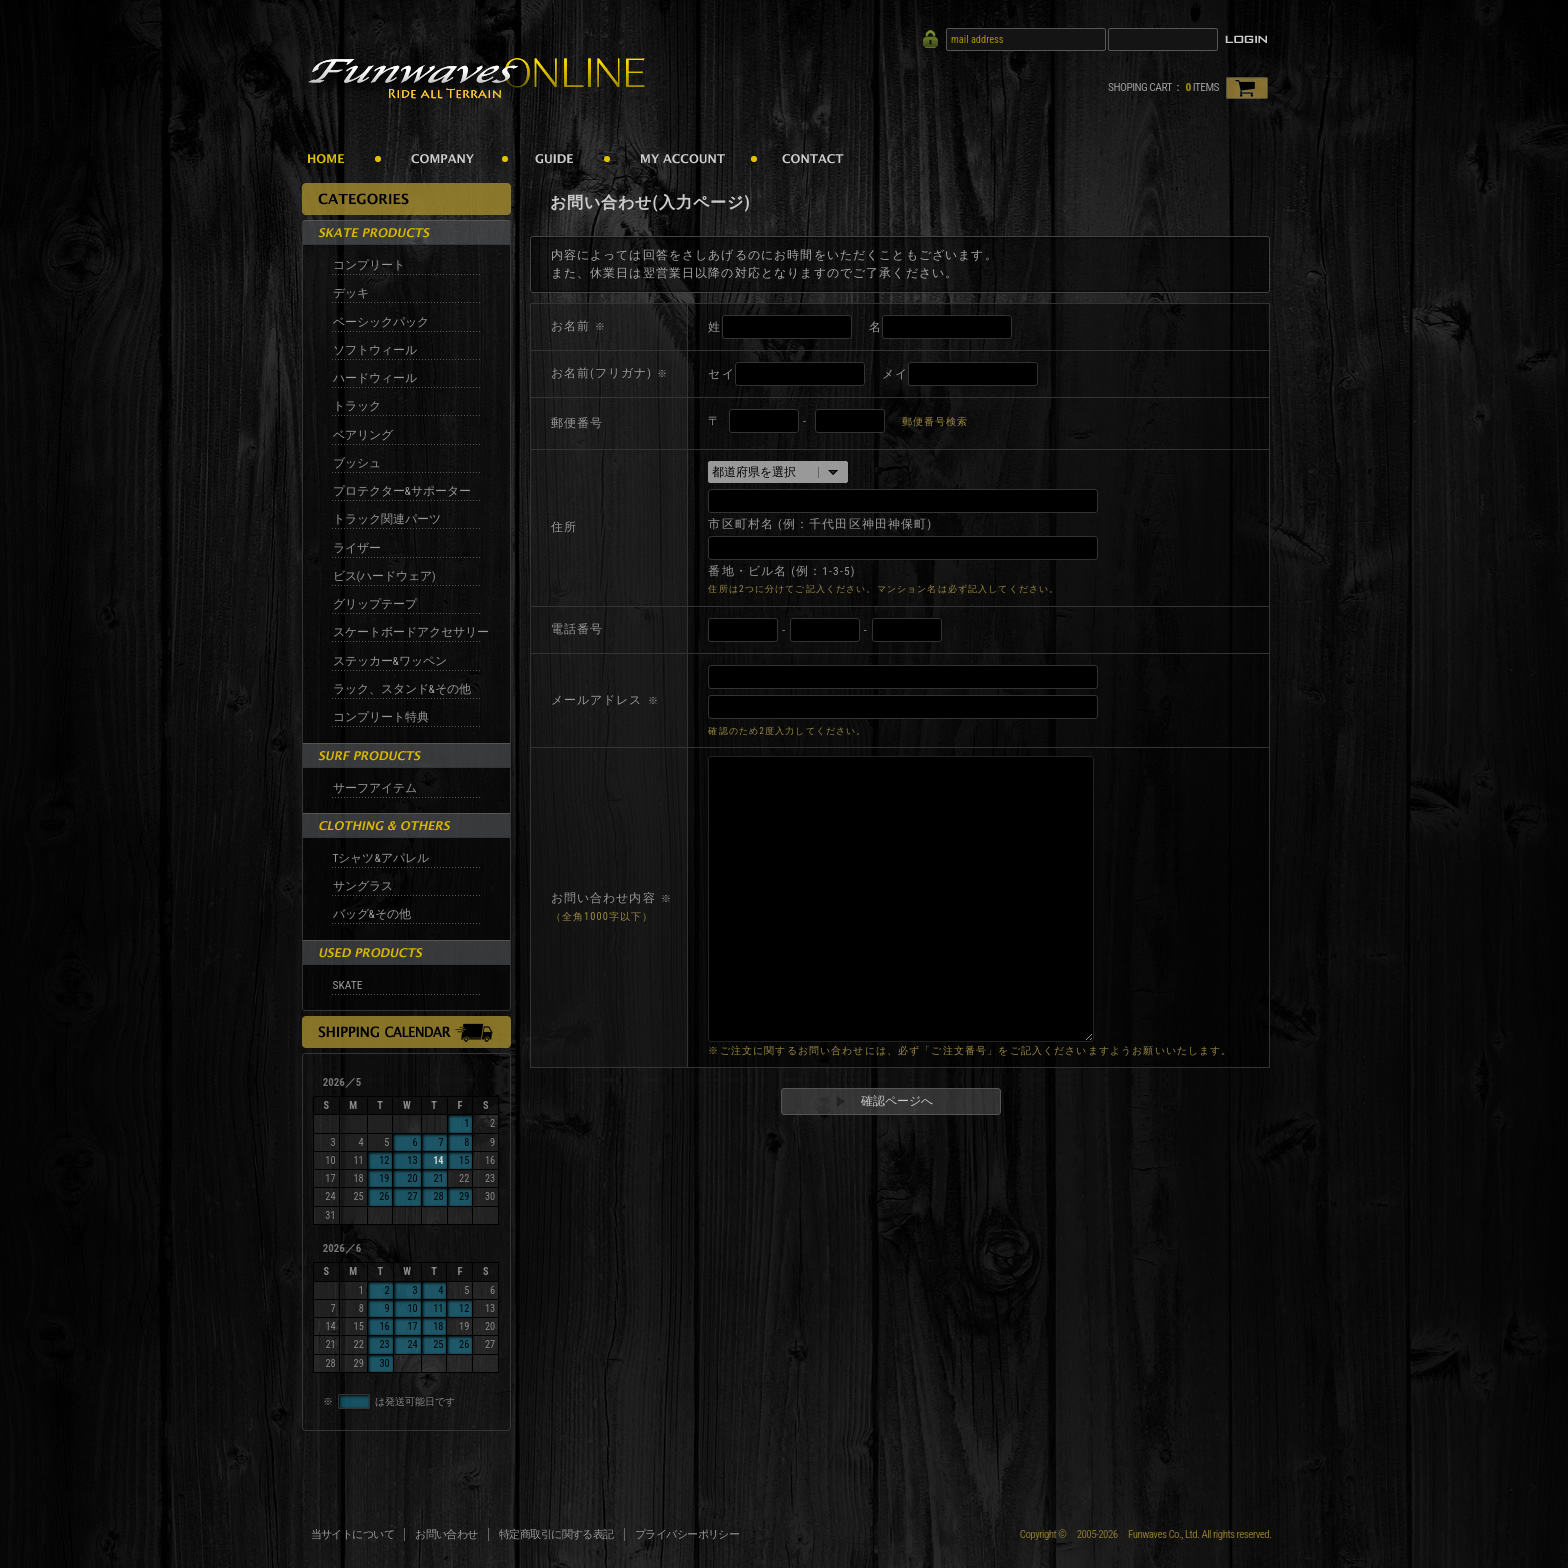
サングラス (363, 886)
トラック (357, 406)
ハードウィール (375, 378)
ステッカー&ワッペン (390, 661)
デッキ (351, 293)
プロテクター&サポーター (402, 491)
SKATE (348, 985)
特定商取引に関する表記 (556, 1534)
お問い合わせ (446, 1534)
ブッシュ (357, 463)
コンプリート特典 (381, 717)
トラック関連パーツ (387, 519)
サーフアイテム (375, 788)
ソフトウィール (375, 350)
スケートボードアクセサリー (411, 632)
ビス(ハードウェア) (384, 576)
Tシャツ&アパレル (381, 858)
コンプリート (369, 265)
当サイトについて (353, 1534)
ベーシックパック (381, 322)
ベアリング (363, 435)
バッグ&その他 (372, 914)
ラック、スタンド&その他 (402, 689)
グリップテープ (375, 604)
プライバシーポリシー (687, 1534)
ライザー (357, 548)
